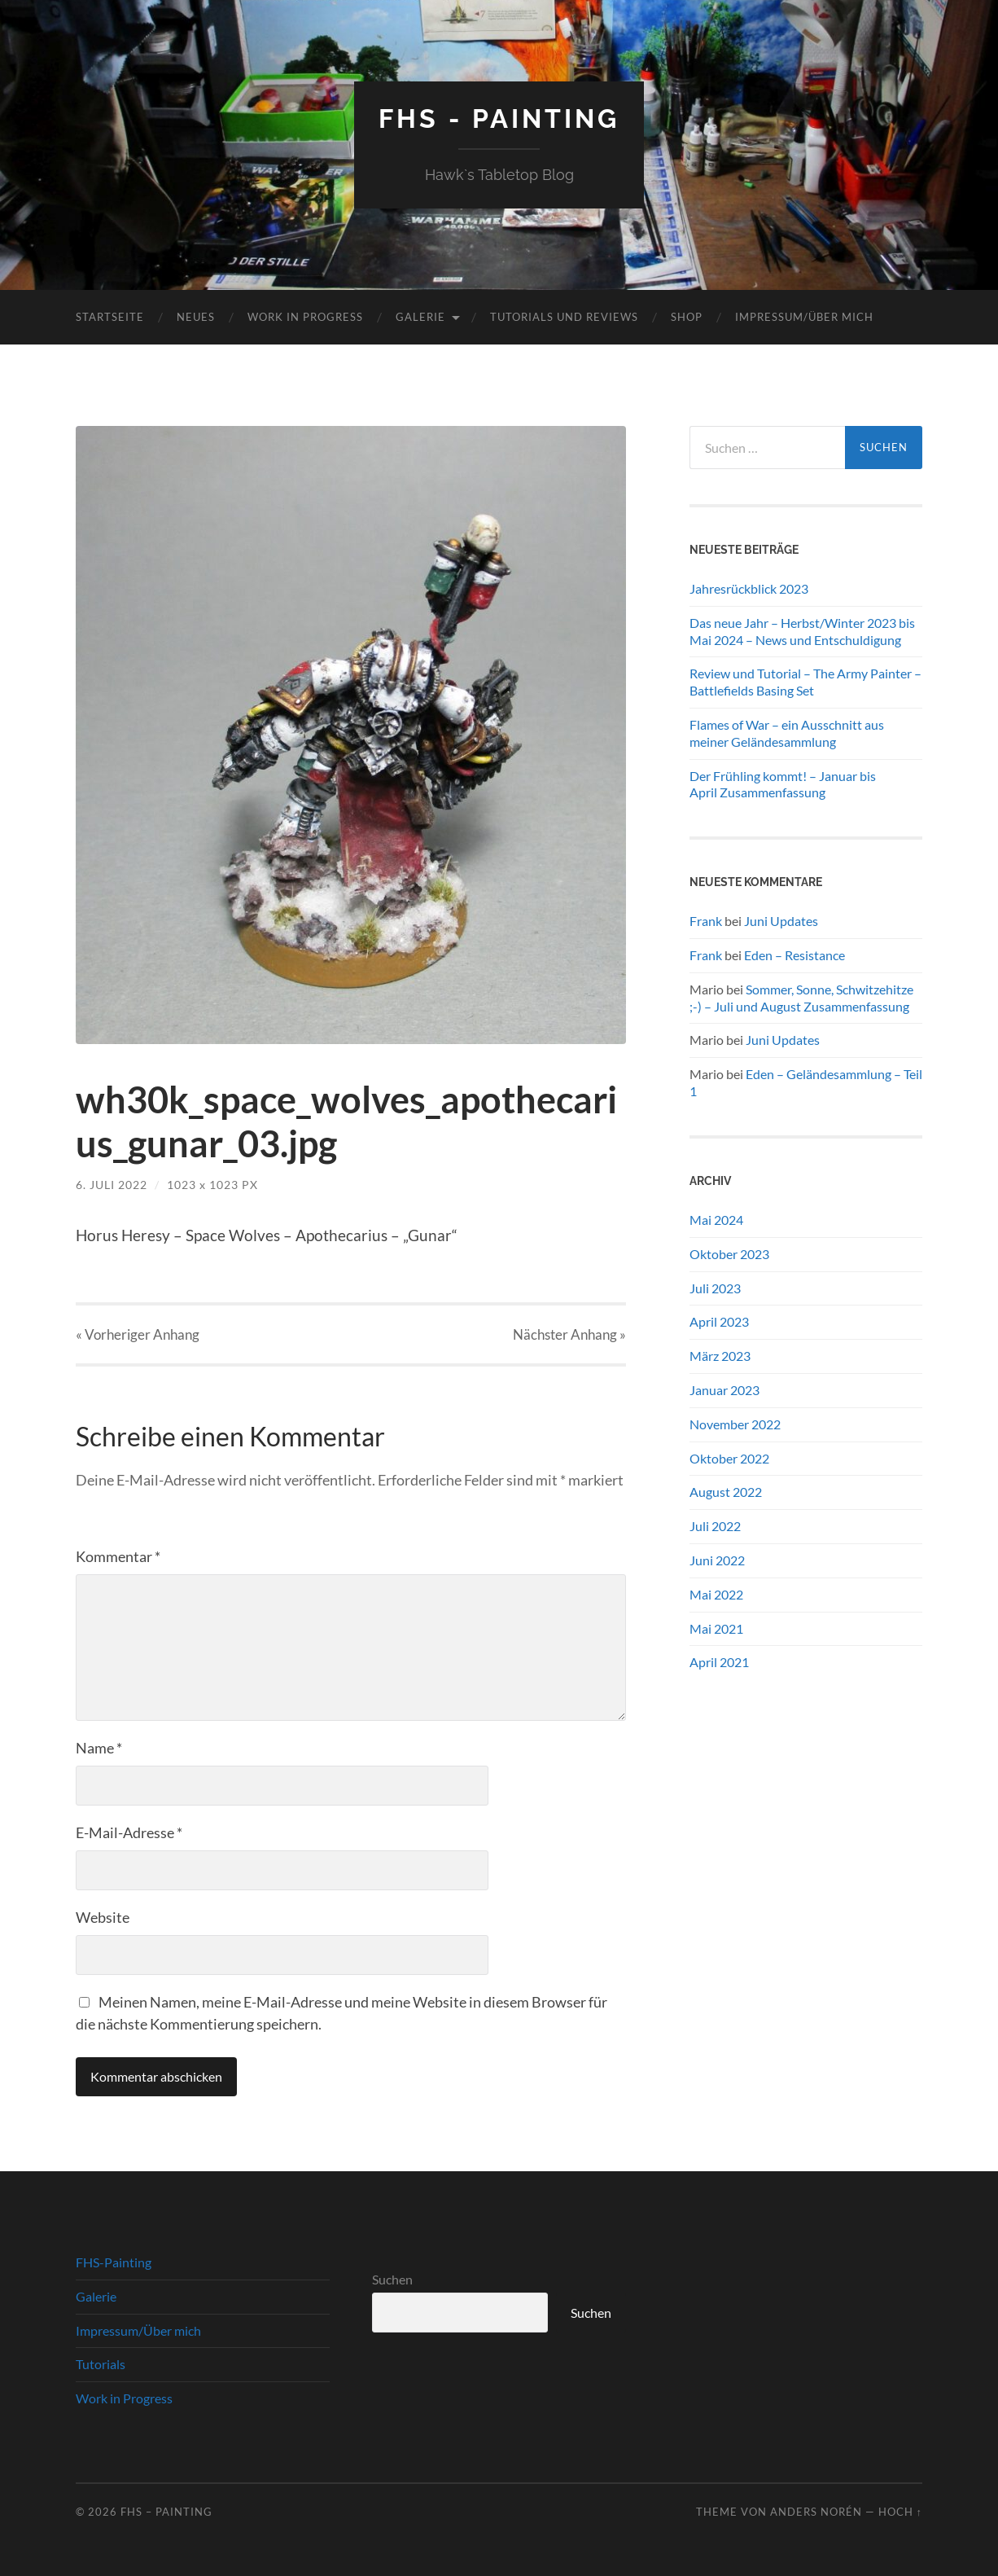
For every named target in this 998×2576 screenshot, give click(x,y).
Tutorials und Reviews (564, 316)
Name (99, 1748)
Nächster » (569, 1334)
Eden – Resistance (794, 955)
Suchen (392, 2279)
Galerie (420, 316)
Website (102, 1917)
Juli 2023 (715, 1288)
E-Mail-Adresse (129, 1832)
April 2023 (719, 1321)
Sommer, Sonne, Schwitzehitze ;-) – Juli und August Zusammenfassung (801, 997)
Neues (196, 316)
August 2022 (725, 1491)
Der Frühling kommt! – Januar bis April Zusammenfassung (782, 784)
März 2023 (720, 1355)
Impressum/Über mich (804, 316)
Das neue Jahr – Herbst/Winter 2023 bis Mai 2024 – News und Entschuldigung (802, 631)
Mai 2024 (716, 1219)
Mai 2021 (716, 1628)
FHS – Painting (166, 2511)
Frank (705, 920)
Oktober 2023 (729, 1254)
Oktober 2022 (729, 1458)
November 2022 (735, 1424)
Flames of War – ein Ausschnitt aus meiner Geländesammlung (786, 733)
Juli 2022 (715, 1526)
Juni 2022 (717, 1560)
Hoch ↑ (900, 2511)
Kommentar (118, 1556)
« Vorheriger (137, 1334)
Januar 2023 (724, 1390)
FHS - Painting (499, 118)
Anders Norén (816, 2511)
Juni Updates (781, 920)
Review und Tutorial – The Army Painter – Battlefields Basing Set (805, 681)
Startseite (110, 316)
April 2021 (719, 1662)
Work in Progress (305, 316)
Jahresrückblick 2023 (748, 588)
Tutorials (100, 2364)
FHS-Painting (113, 2262)
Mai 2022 (716, 1594)
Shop (687, 316)
